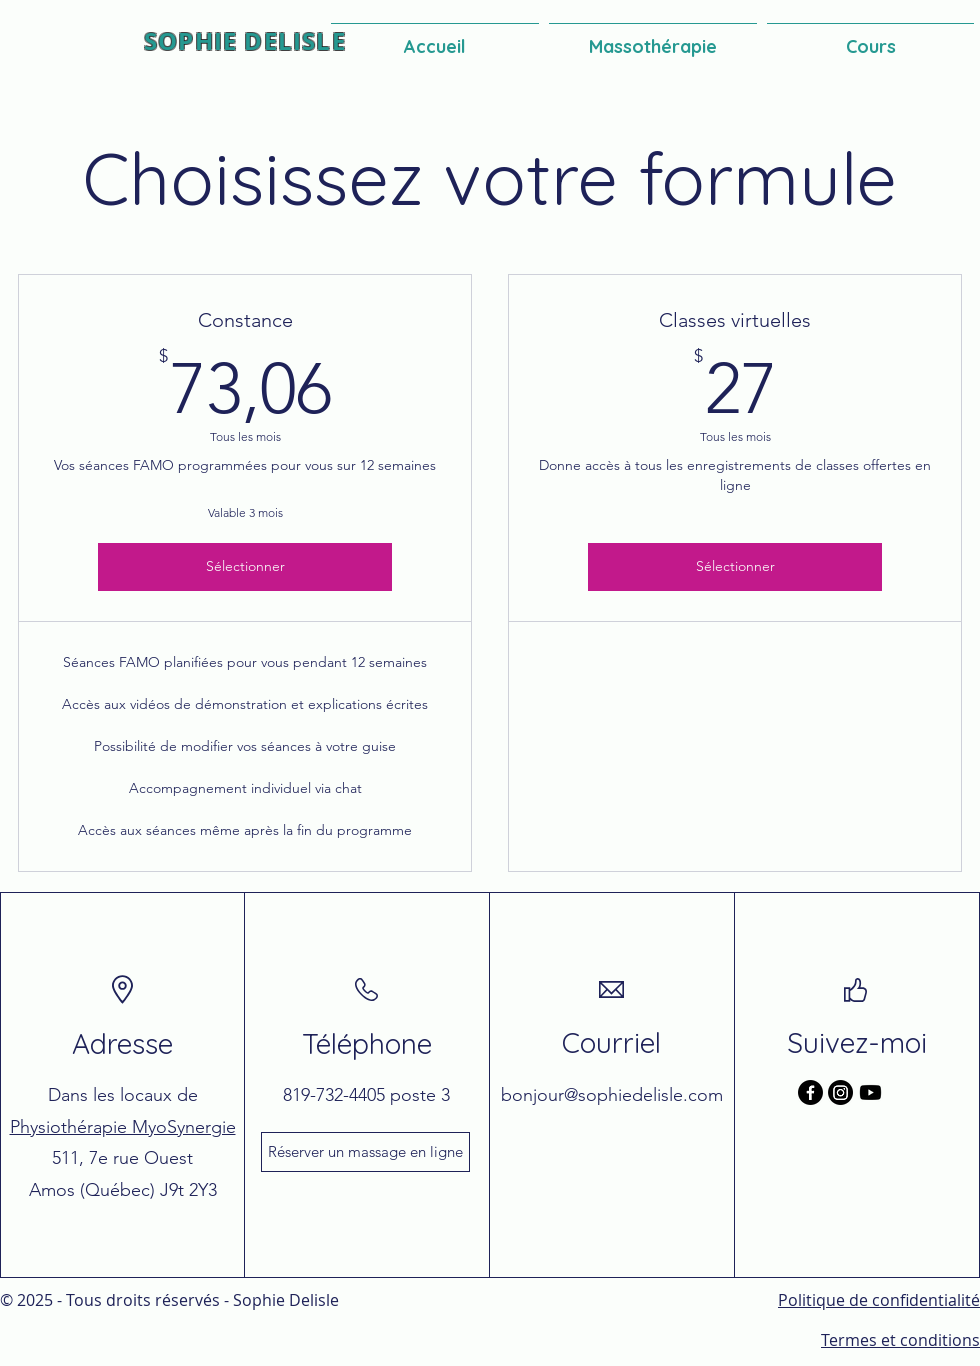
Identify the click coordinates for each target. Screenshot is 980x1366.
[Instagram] (840, 1092)
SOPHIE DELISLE (245, 41)
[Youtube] (870, 1092)
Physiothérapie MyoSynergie (123, 1127)
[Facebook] (810, 1092)
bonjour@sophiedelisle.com (612, 1095)
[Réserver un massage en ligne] (365, 1152)
